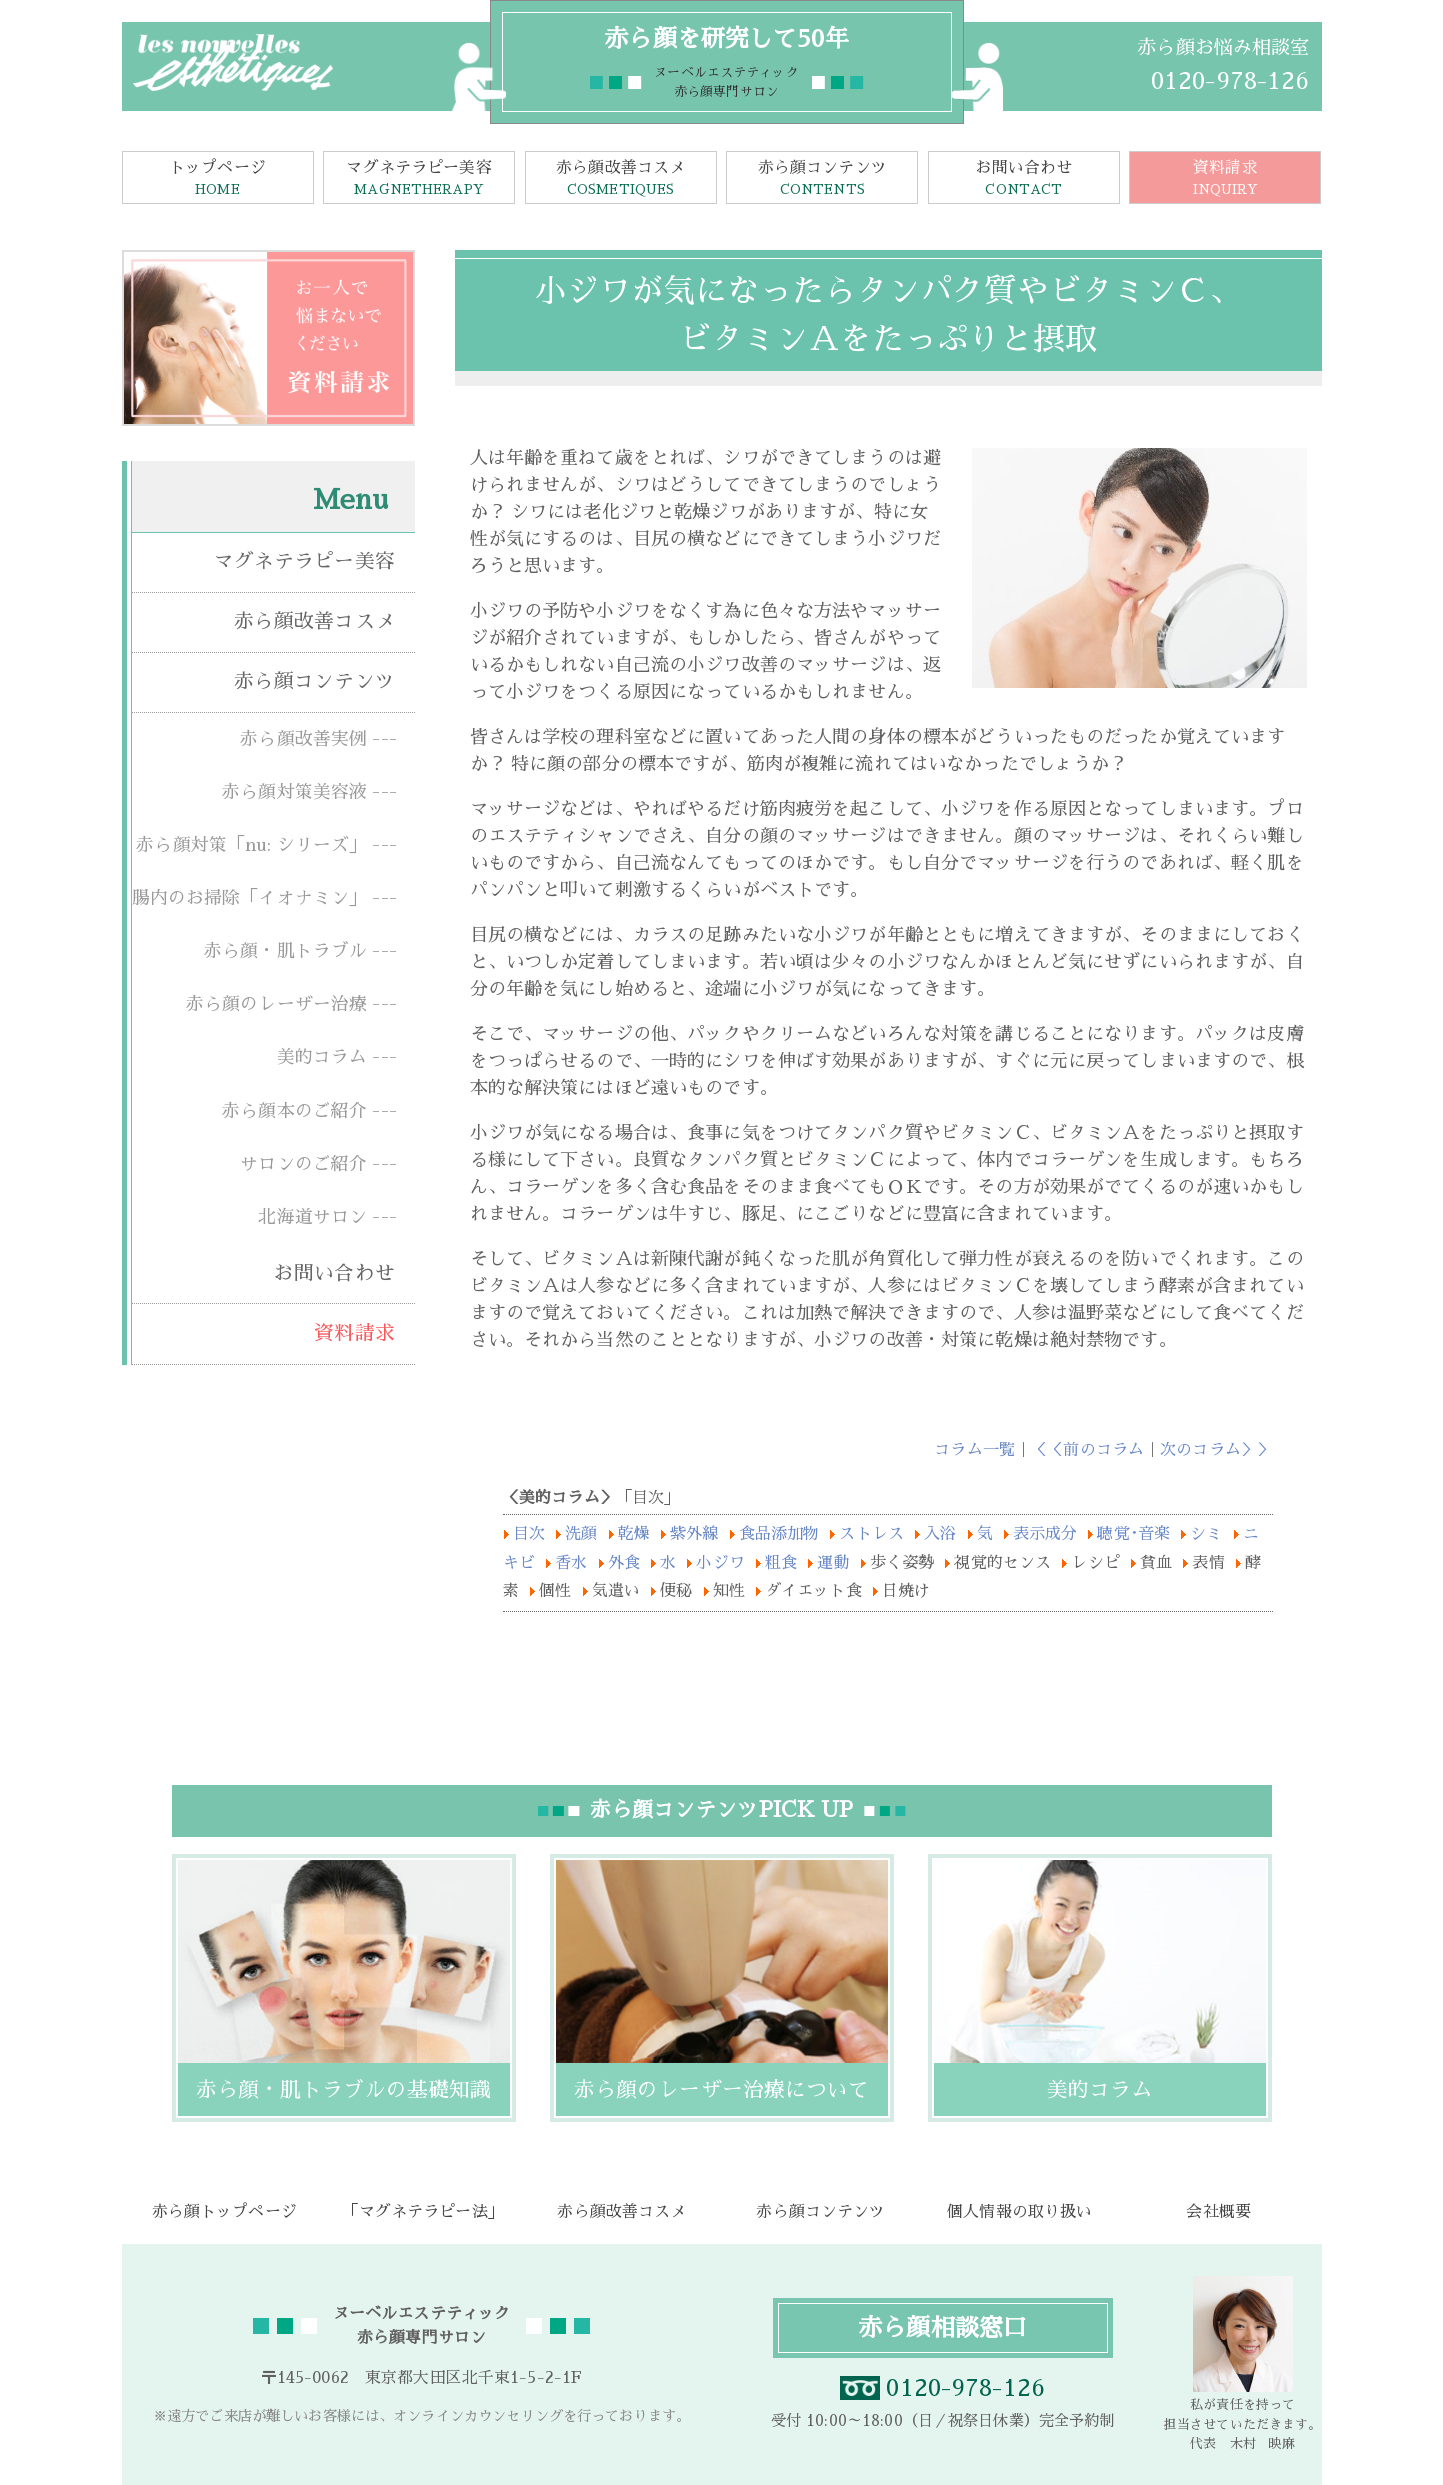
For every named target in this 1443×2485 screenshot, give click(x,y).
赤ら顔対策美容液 (294, 792)
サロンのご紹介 (303, 1164)
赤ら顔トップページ (224, 2212)
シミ (1206, 1534)
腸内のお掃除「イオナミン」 (250, 898)
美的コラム (322, 1057)
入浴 (942, 1534)
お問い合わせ (1024, 179)
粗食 (781, 1563)
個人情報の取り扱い (1019, 2212)
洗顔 (583, 1534)
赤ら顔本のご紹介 (294, 1111)
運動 (833, 1563)
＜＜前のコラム (1087, 1450)
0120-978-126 (1230, 81)
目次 (531, 1534)
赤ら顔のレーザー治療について (722, 2090)
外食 (624, 1563)
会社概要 (1218, 2212)
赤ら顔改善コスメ (621, 179)
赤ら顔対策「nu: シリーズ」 (251, 845)
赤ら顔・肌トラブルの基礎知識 (344, 2090)
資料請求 (1225, 179)
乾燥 (636, 1534)
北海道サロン (312, 1217)
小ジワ (720, 1563)
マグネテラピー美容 (419, 179)
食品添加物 (782, 1534)
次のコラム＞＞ (1216, 1450)
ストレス (874, 1534)
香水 (571, 1563)
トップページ (218, 179)
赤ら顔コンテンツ (822, 179)
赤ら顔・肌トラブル (285, 951)
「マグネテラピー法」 (422, 2212)
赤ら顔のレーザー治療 (276, 1004)
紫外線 (697, 1534)
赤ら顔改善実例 (303, 739)
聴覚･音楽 (1133, 1534)
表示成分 (1045, 1534)
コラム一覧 (974, 1450)
